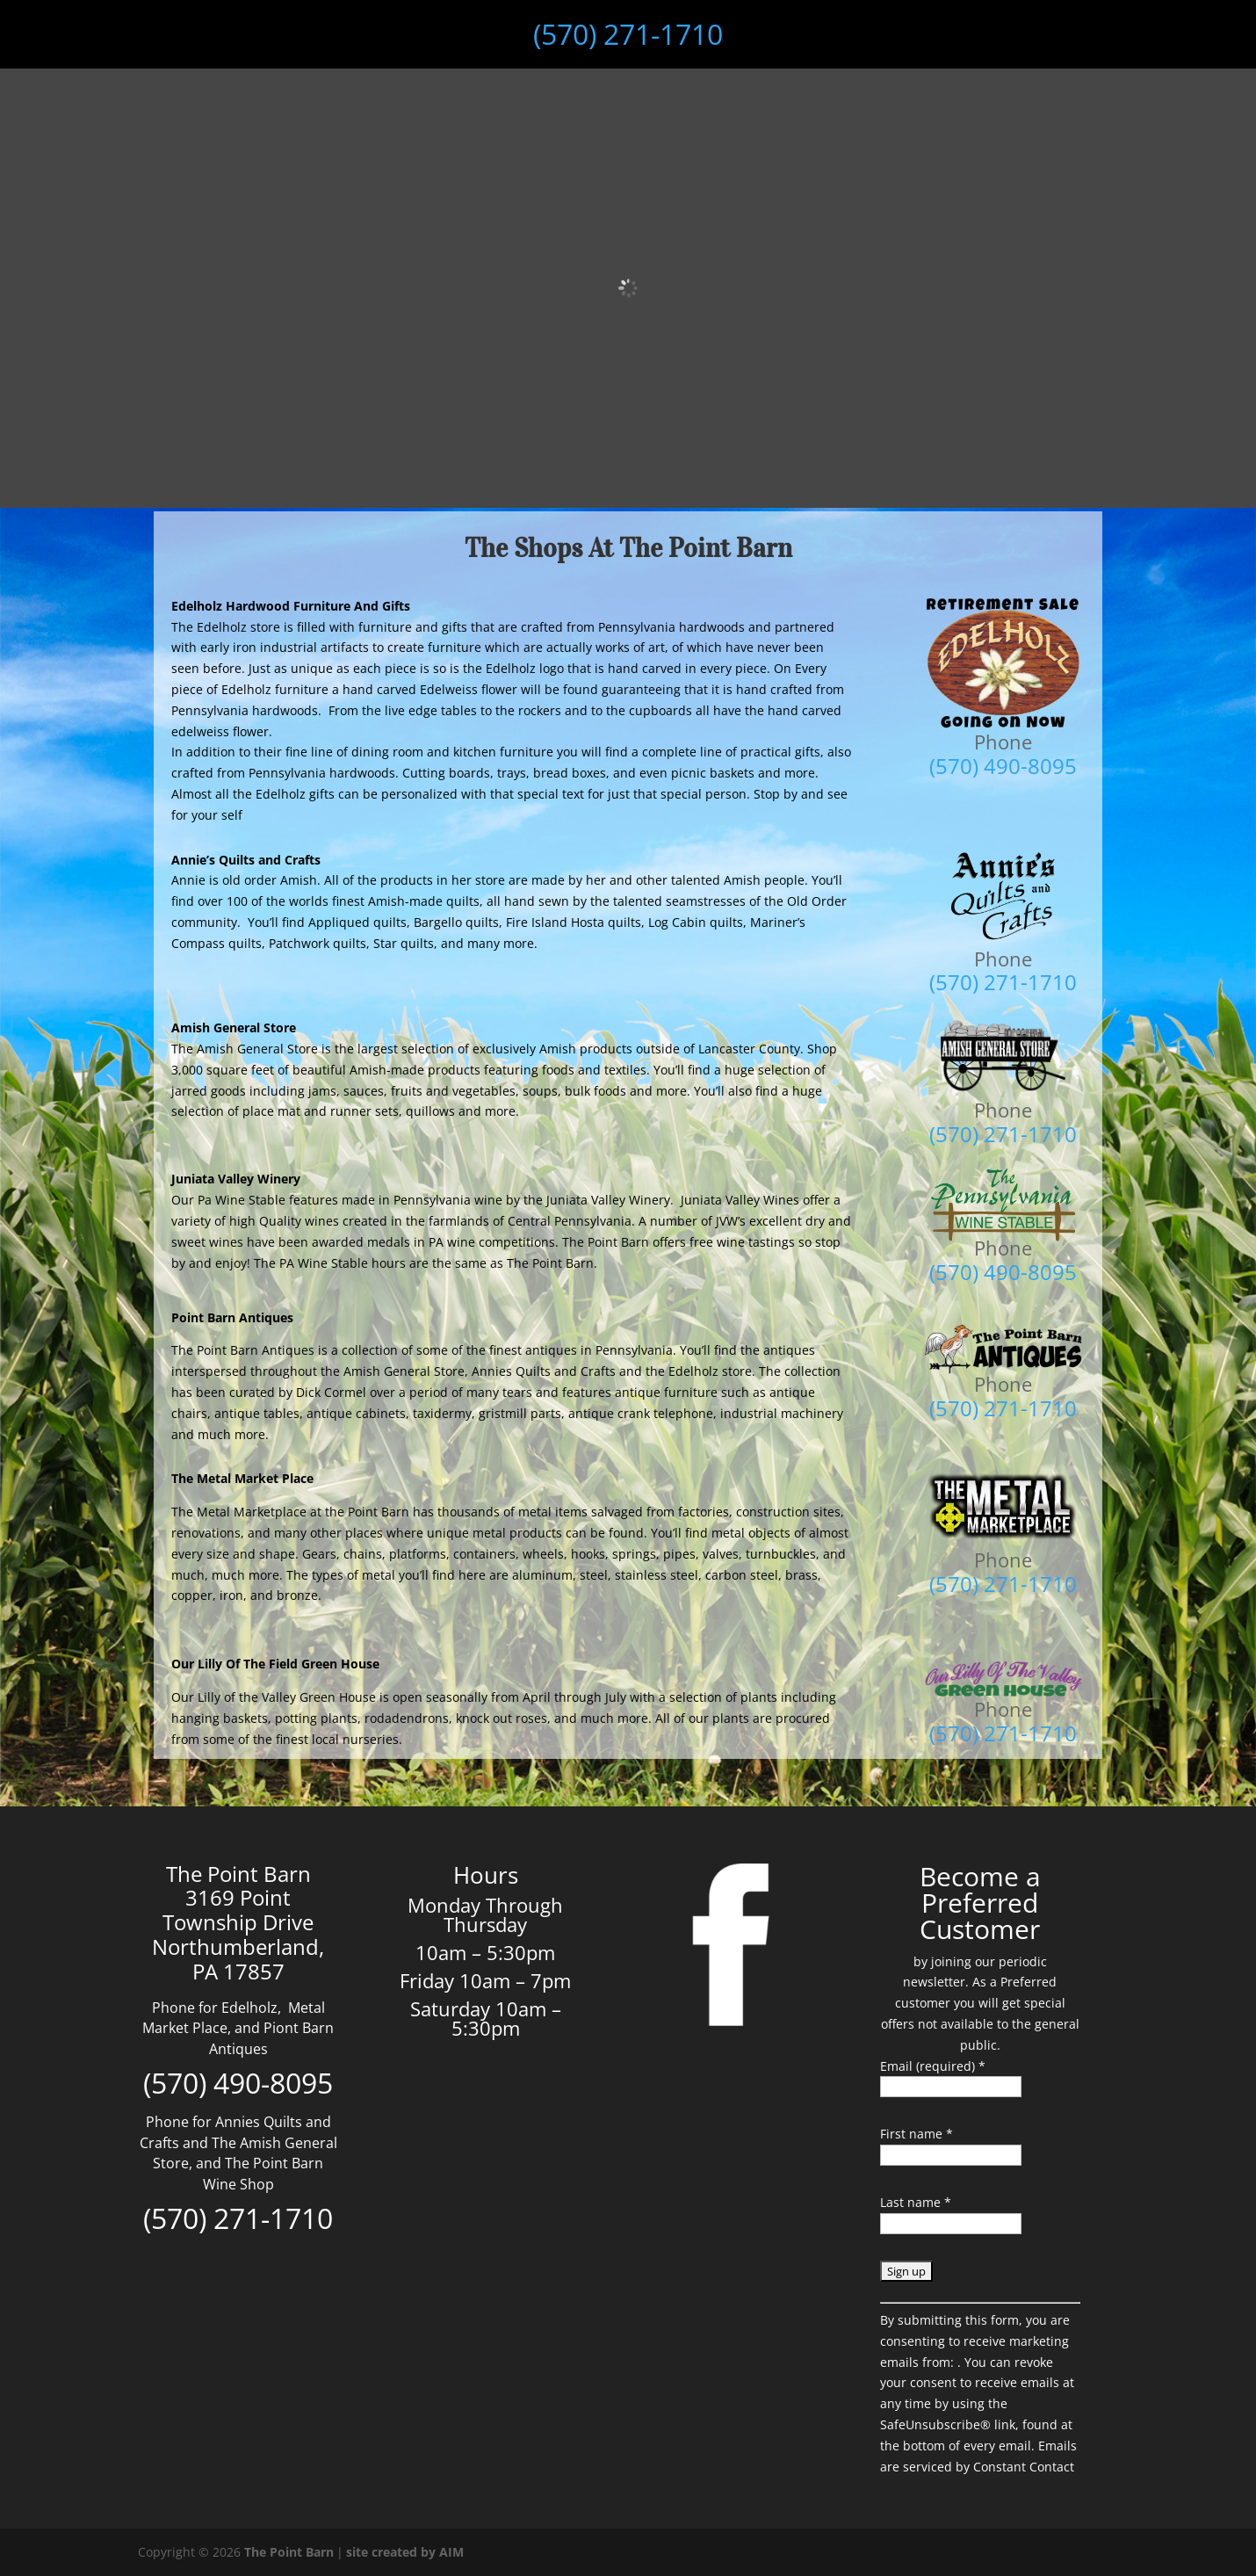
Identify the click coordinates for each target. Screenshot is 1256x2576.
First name (916, 2133)
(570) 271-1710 (628, 34)
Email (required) (932, 2066)
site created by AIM (405, 2551)
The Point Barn (289, 2551)
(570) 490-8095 (238, 2083)
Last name (915, 2202)
